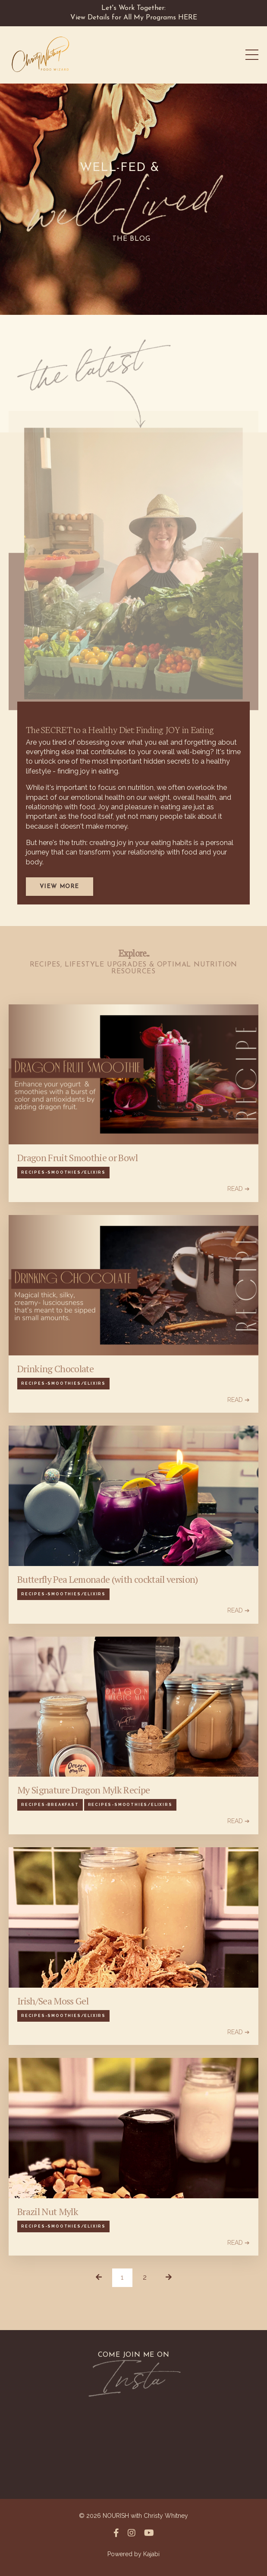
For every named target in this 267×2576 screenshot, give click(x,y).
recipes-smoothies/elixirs (63, 1172)
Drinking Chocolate (55, 1368)
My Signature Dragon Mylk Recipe (83, 1790)
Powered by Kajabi (133, 2554)
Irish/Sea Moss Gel (52, 2001)
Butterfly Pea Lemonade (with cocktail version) (107, 1579)
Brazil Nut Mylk (47, 2211)
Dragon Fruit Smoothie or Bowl (77, 1157)
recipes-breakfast (50, 1804)
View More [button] (59, 886)
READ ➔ (238, 1188)
